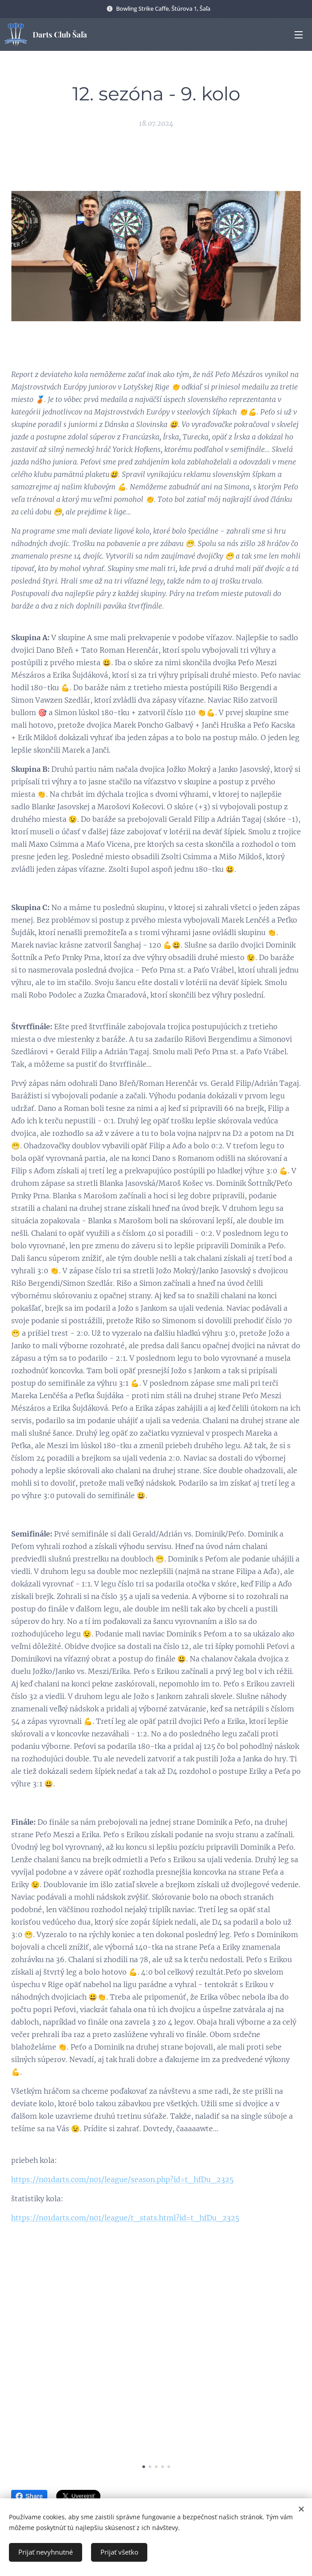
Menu (299, 34)
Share (29, 2496)
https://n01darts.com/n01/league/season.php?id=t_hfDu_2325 (122, 2179)
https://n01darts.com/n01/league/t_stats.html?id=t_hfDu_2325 (125, 2217)
